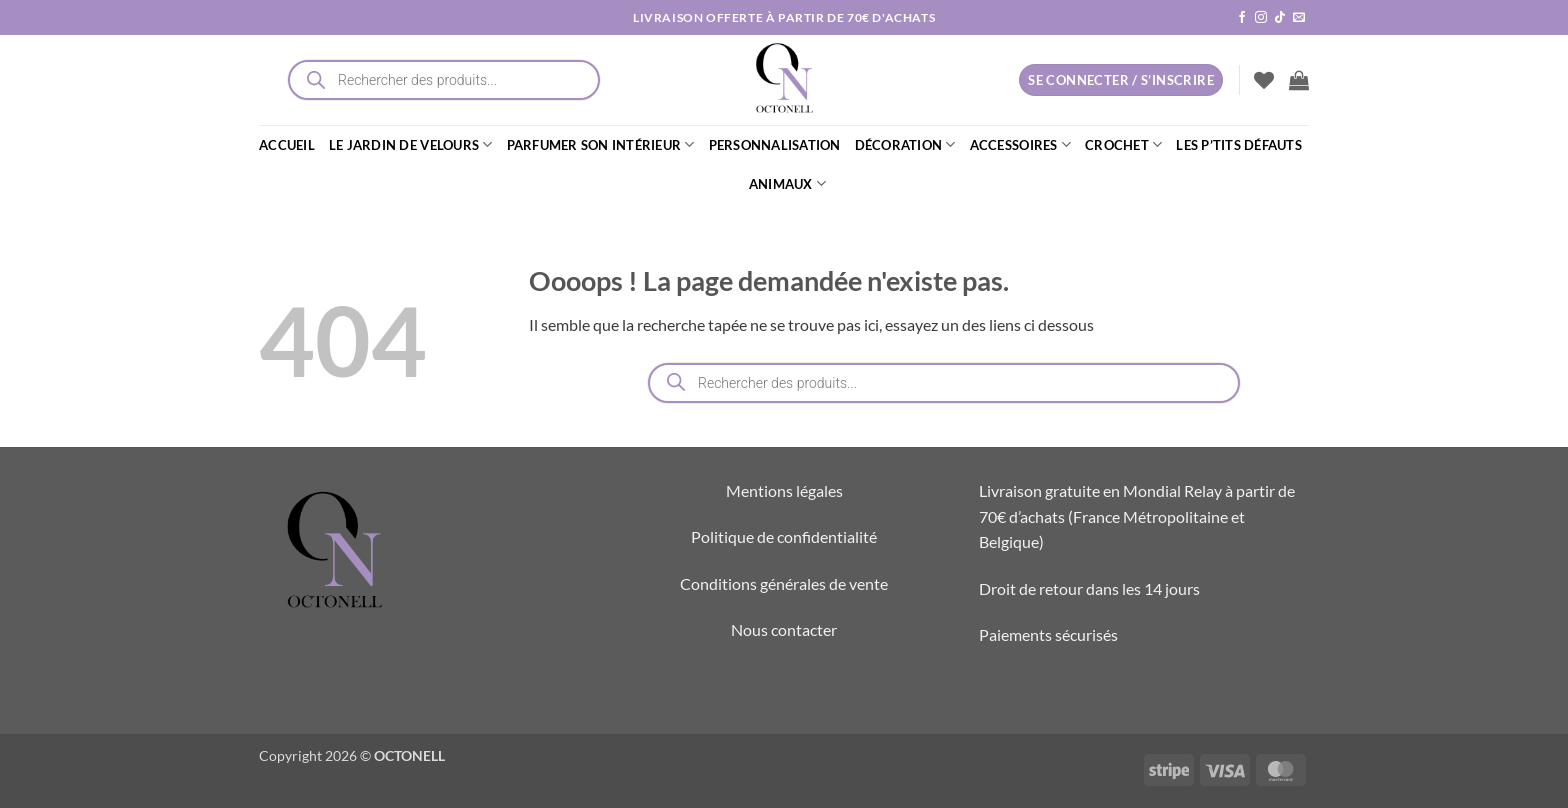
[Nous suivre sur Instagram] (1261, 18)
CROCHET (1123, 144)
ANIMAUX (787, 183)
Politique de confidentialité (784, 536)
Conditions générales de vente (784, 583)
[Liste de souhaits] (1264, 80)
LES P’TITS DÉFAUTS (1239, 145)
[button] (1299, 80)
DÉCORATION (905, 144)
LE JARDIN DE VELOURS (411, 144)
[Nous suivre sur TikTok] (1280, 18)
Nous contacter (784, 629)
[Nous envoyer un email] (1299, 18)
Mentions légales (784, 490)
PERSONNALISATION (775, 145)
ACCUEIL (287, 145)
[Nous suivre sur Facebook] (1242, 18)
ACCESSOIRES (1020, 144)
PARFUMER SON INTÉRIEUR (601, 144)
